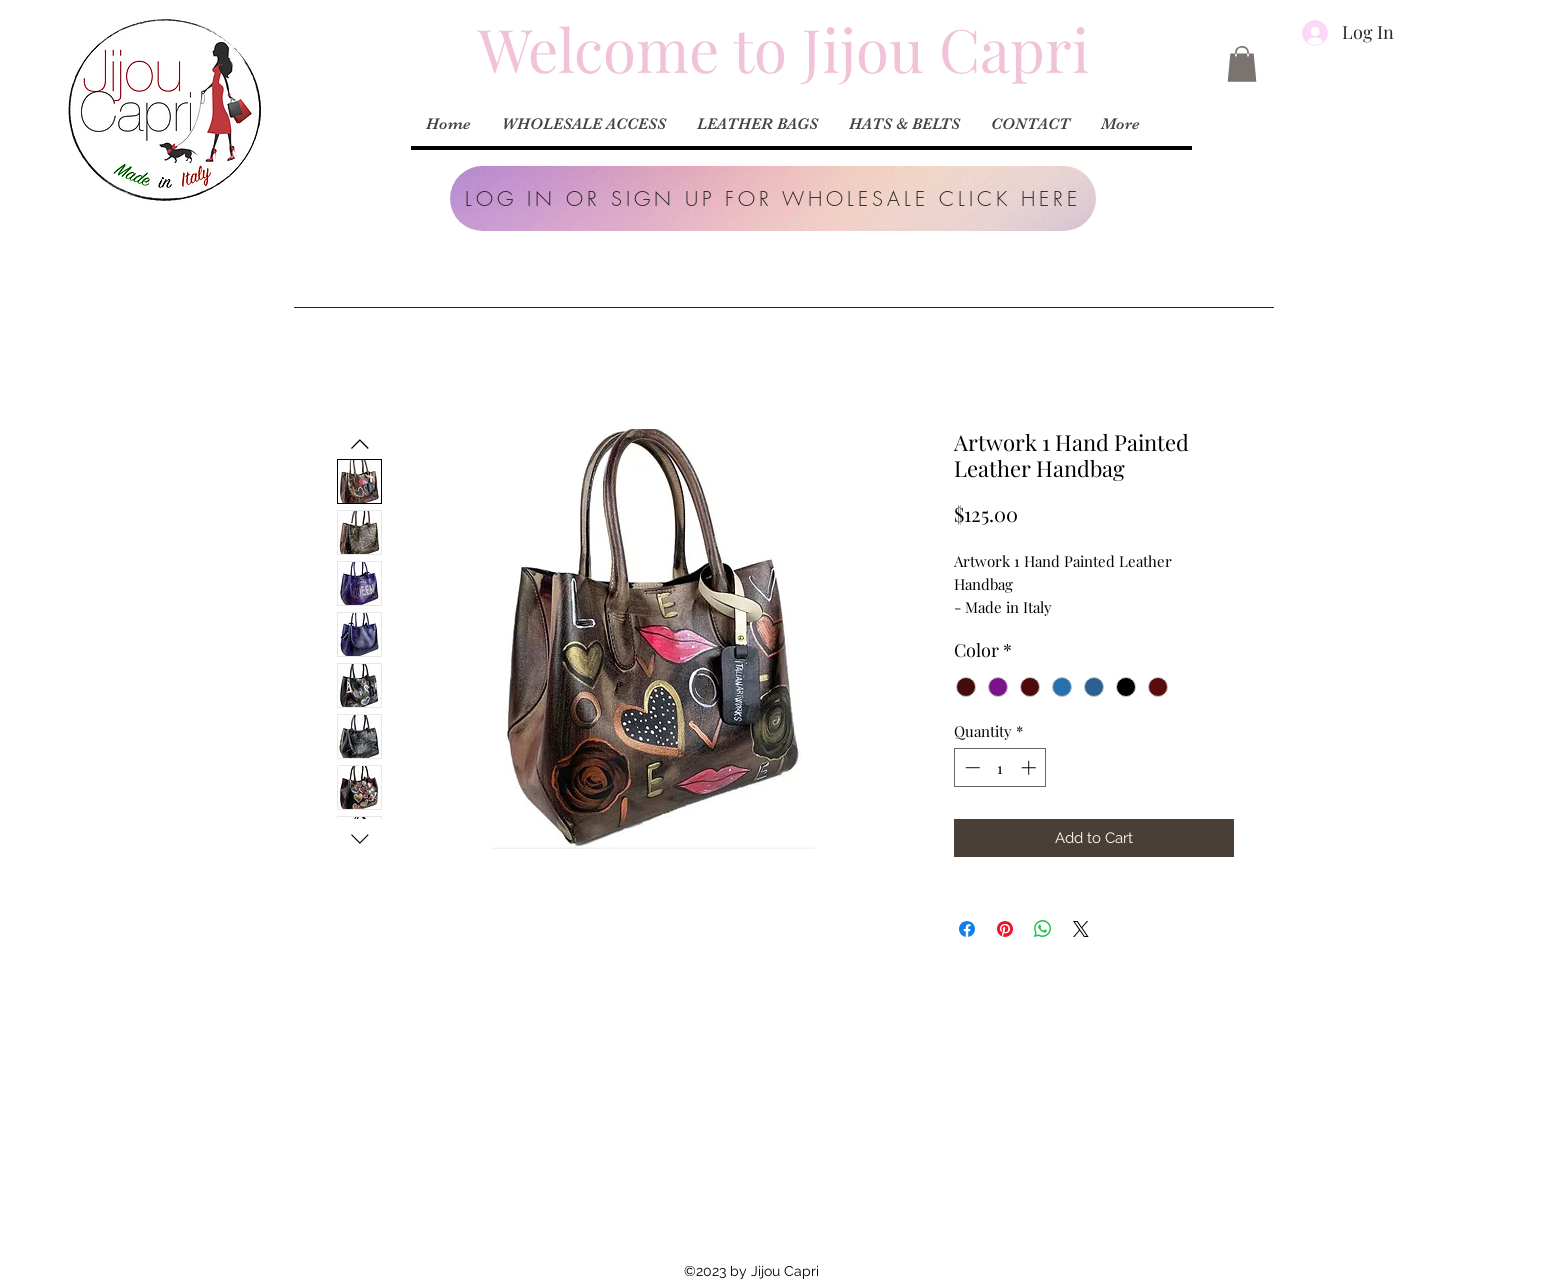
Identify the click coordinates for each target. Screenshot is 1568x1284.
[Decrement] (970, 767)
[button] (773, 198)
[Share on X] (1081, 929)
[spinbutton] (1000, 767)
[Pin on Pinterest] (1005, 929)
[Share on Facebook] (967, 929)
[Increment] (1030, 767)
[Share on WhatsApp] (1043, 929)
